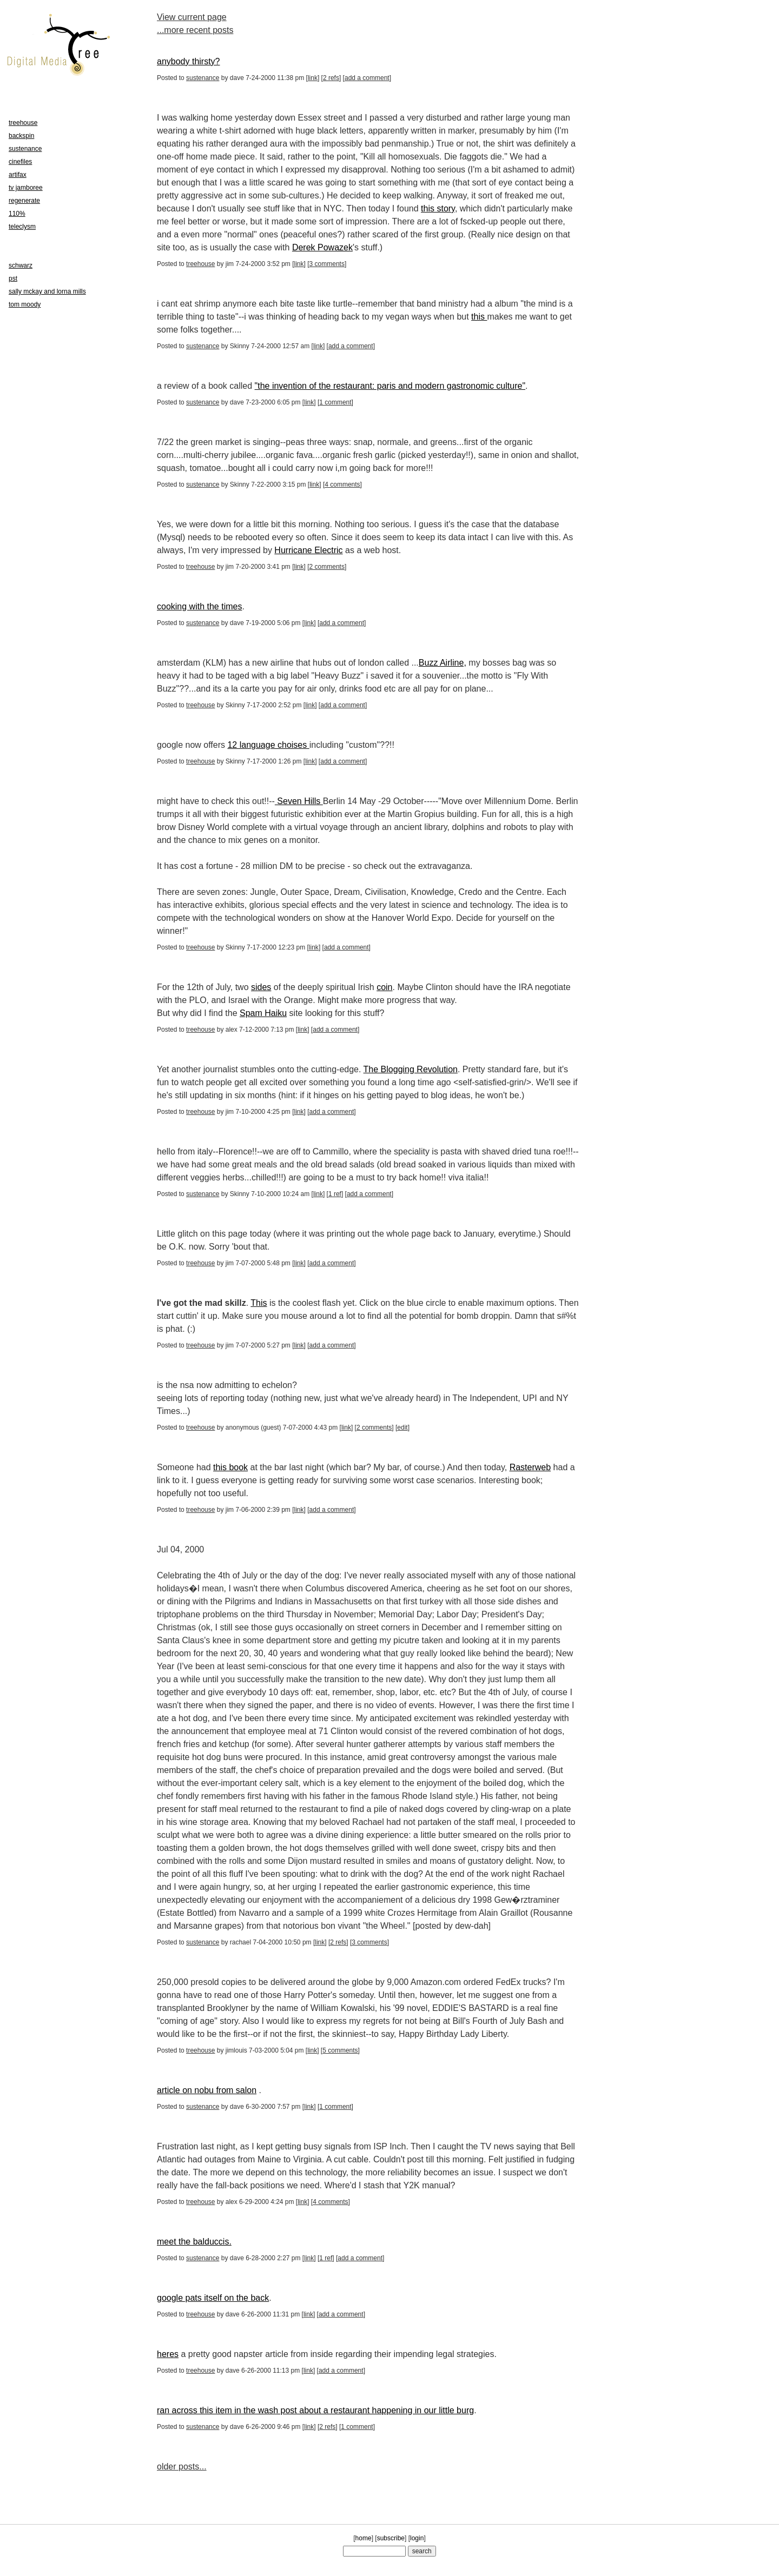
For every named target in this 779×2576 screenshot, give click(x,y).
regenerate (24, 200)
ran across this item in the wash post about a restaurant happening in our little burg (315, 2410)
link (313, 78)
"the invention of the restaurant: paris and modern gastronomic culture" (390, 385)
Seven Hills (299, 801)
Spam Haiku (263, 1013)
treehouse (200, 264)
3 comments (327, 264)
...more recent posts (195, 30)
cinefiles (20, 161)
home (363, 2538)
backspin (21, 136)
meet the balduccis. (194, 2241)
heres (168, 2354)
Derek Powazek (322, 247)
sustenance (202, 78)
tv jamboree (26, 187)
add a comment (367, 78)
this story (438, 208)
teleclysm (22, 226)
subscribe (391, 2538)
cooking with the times (199, 606)
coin (384, 987)
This (258, 1302)
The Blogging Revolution (411, 1069)
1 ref (334, 1194)
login (417, 2538)
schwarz (20, 265)
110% (17, 213)
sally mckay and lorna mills (47, 291)
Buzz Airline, (442, 662)
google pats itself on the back (213, 2297)
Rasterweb (530, 1467)
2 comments (327, 566)
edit (402, 1427)
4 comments (342, 484)
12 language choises (268, 744)
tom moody (25, 304)
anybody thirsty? (188, 61)
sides (261, 987)
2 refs (331, 78)
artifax (18, 174)
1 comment (335, 402)
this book (230, 1467)
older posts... (182, 2466)
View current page (192, 17)
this (479, 316)
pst (13, 278)
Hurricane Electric (308, 550)
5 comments (340, 2050)
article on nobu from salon (206, 2090)
